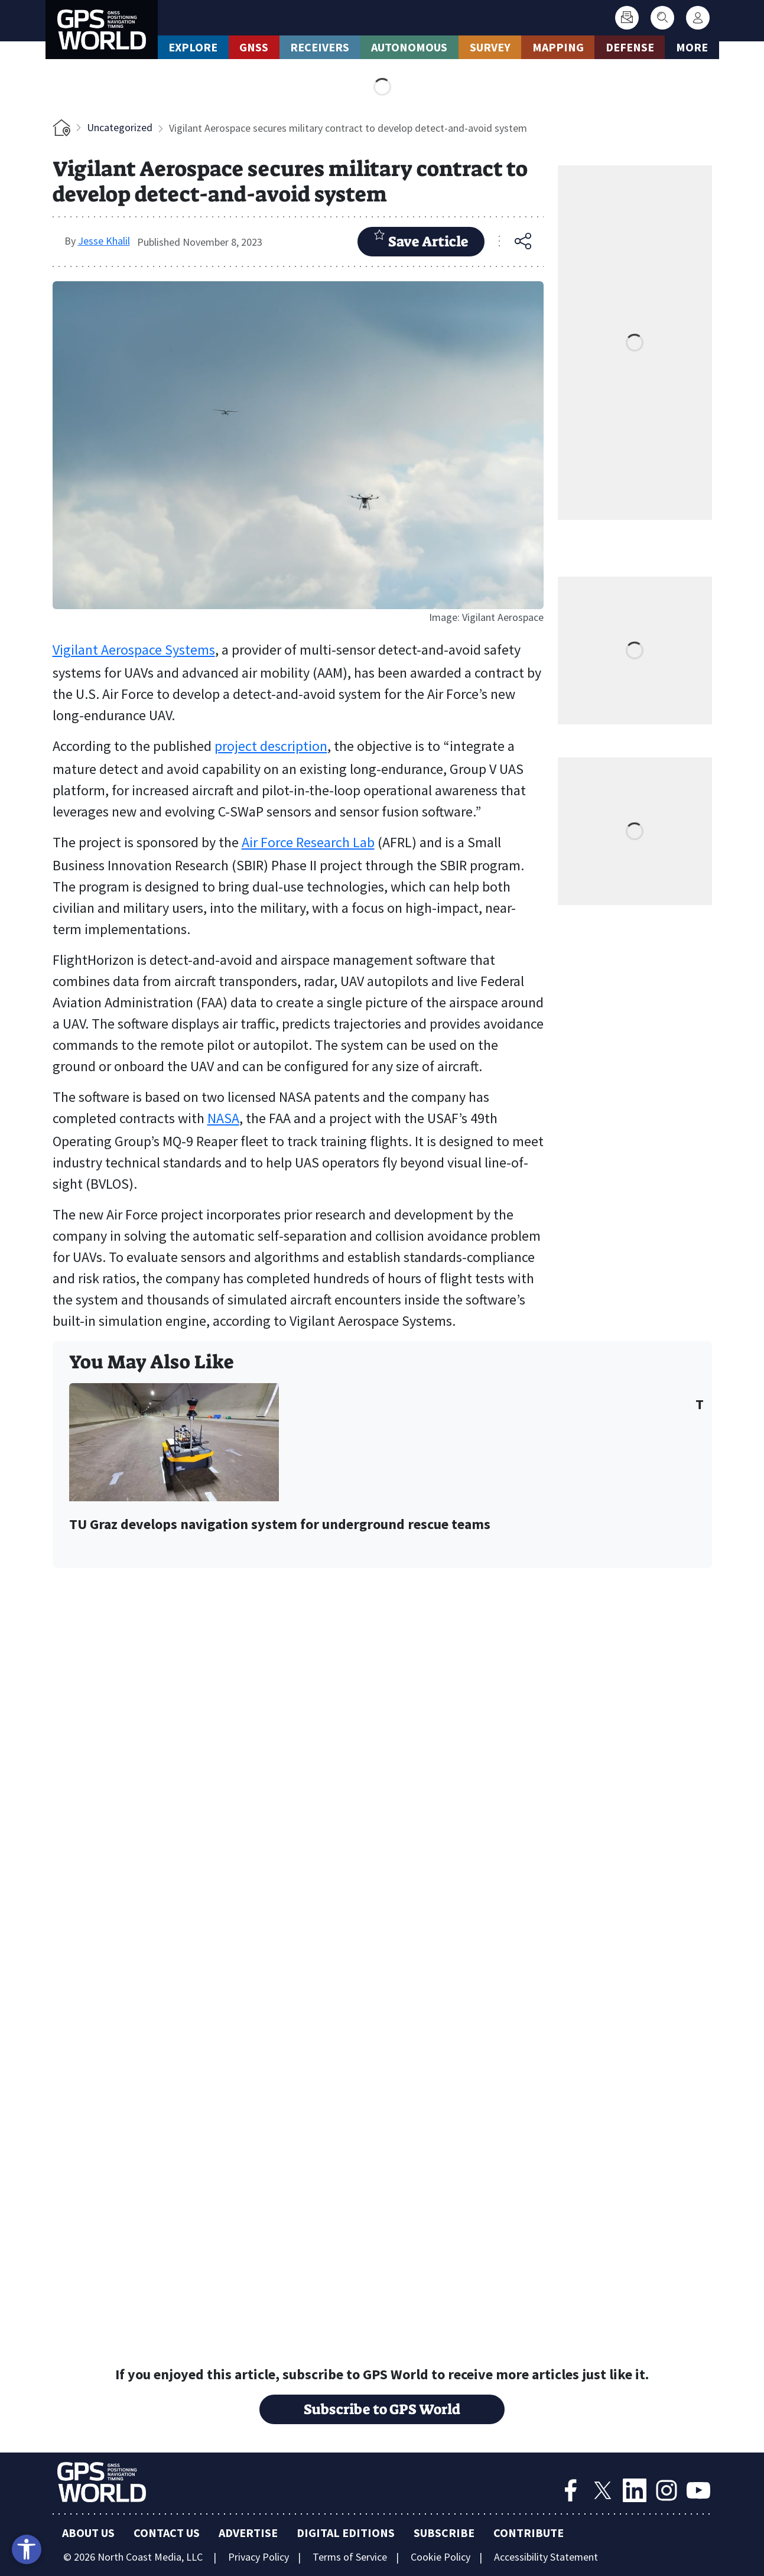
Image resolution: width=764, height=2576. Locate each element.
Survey (490, 47)
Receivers (319, 47)
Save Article (421, 240)
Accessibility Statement (546, 2557)
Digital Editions (346, 2532)
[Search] (662, 18)
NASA (223, 1118)
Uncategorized (119, 127)
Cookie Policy (440, 2557)
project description (270, 746)
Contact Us (167, 2532)
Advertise (248, 2532)
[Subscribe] (627, 18)
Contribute (528, 2532)
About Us (88, 2532)
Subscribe (444, 2532)
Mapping (558, 47)
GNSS (253, 47)
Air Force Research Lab (308, 842)
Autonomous (409, 47)
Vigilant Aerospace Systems (134, 649)
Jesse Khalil (104, 241)
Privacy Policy (258, 2557)
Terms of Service (350, 2557)
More (692, 47)
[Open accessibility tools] (26, 2549)
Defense (630, 47)
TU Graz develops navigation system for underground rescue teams (279, 1524)
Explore (192, 47)
